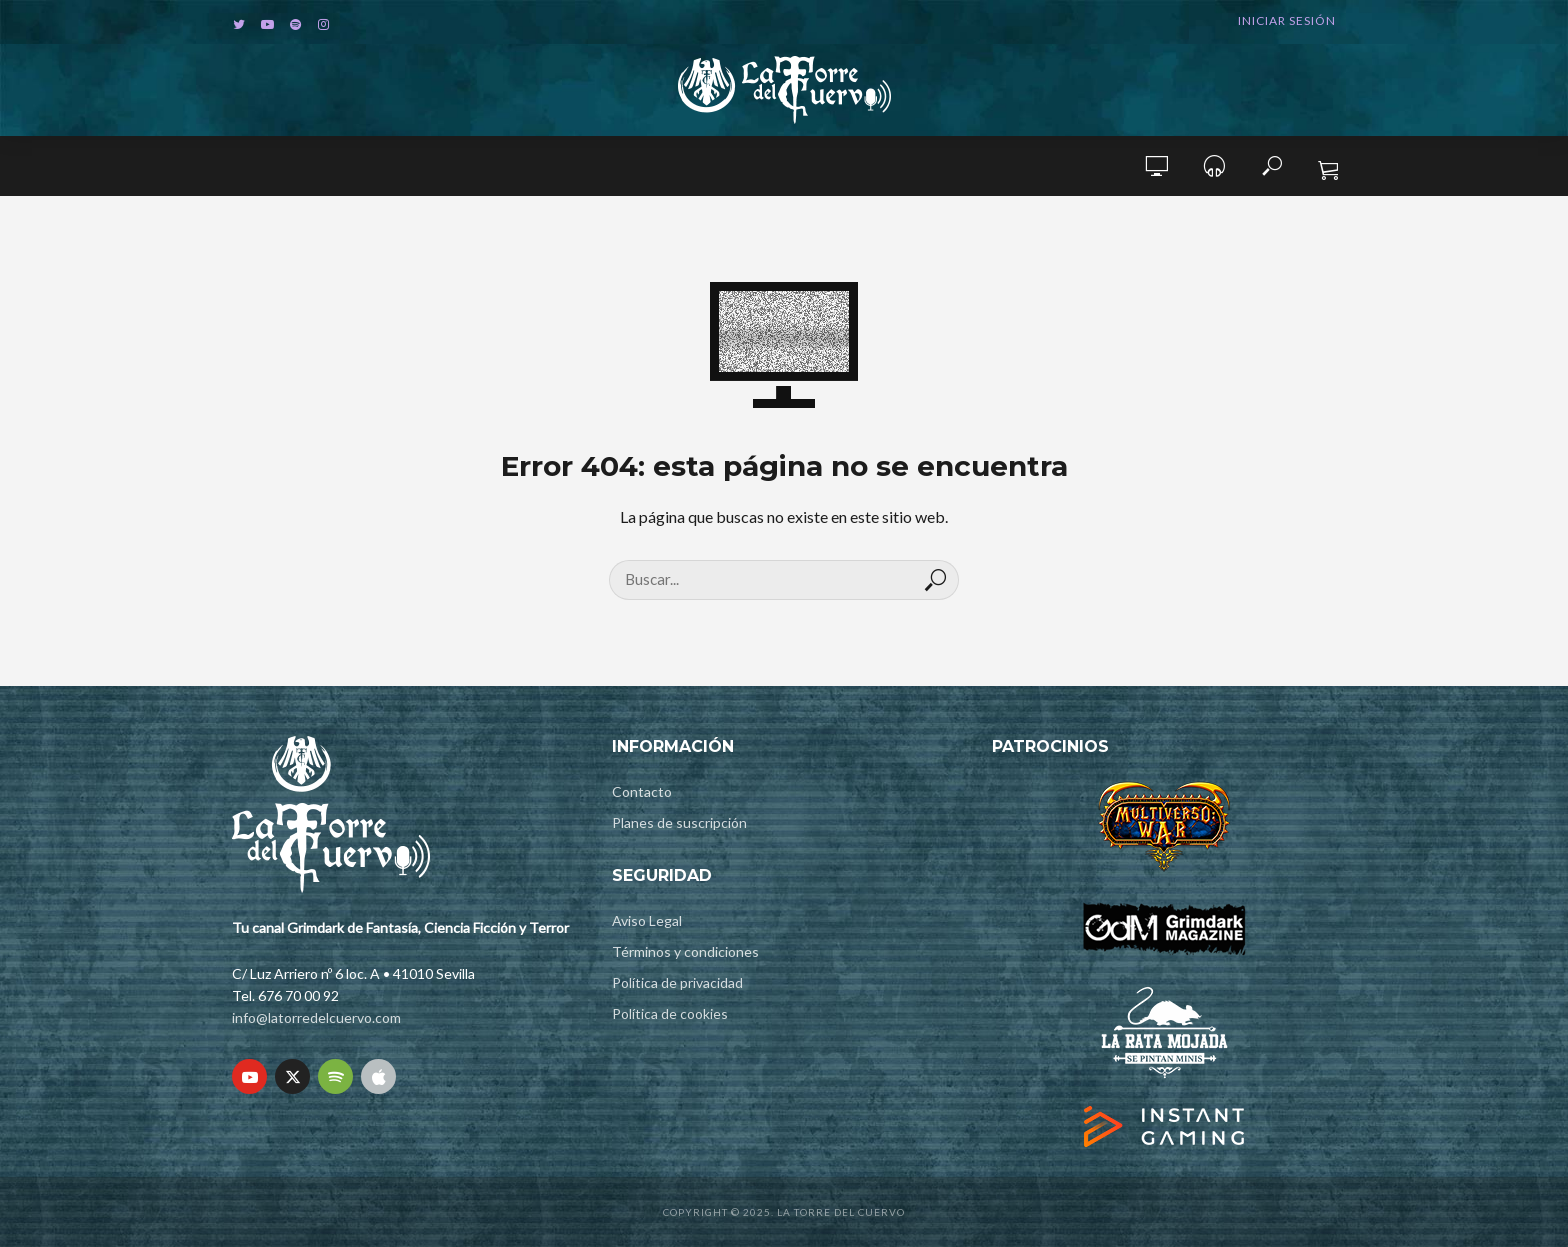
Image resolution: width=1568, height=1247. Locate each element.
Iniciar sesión (1287, 20)
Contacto (642, 791)
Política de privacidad (677, 982)
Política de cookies (670, 1013)
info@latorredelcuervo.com (316, 1017)
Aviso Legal (647, 920)
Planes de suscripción (679, 822)
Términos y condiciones (685, 951)
